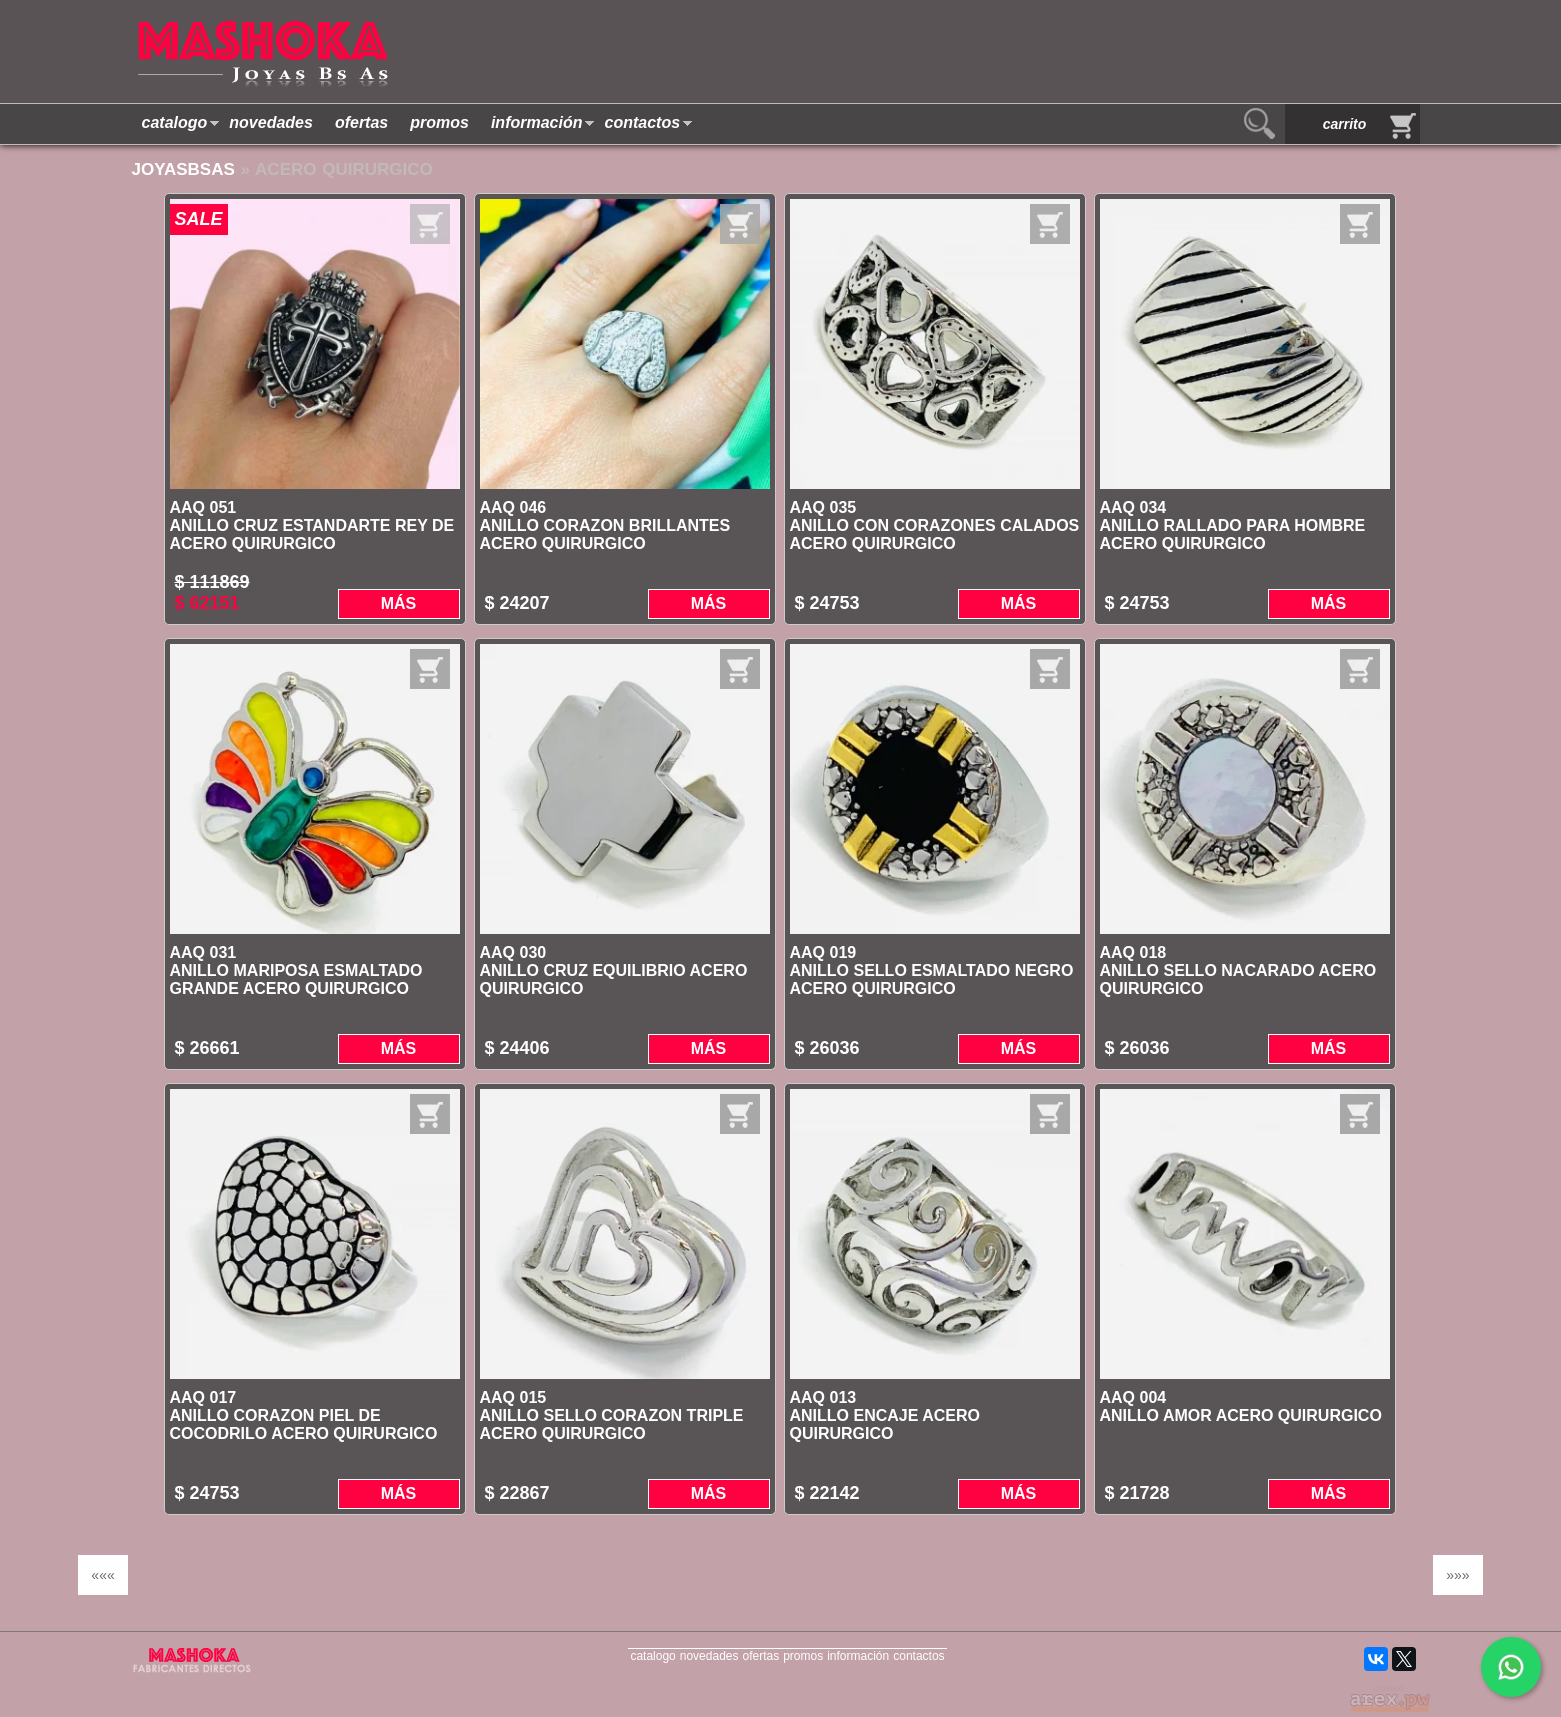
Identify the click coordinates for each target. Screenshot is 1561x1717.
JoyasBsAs (183, 169)
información (537, 122)
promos (439, 122)
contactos (642, 122)
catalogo (175, 122)
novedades (271, 122)
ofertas (361, 122)
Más (399, 603)
